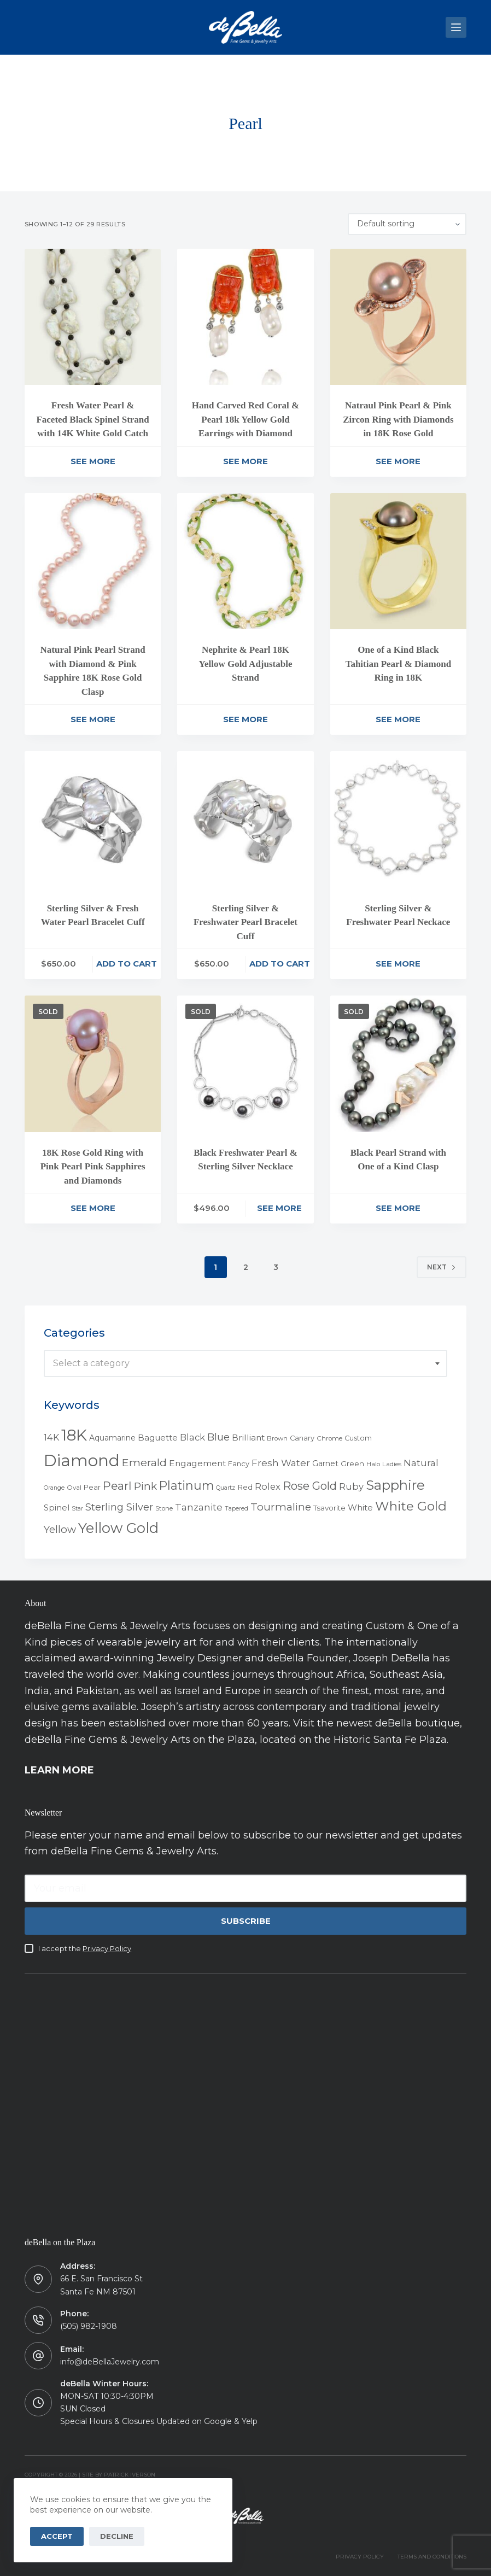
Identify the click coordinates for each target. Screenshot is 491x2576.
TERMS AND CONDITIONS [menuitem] (432, 2556)
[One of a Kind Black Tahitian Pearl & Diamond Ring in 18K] (398, 561)
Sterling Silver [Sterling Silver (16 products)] (119, 1507)
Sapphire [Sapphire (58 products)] (395, 1485)
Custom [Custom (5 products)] (358, 1438)
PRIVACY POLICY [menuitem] (360, 2556)
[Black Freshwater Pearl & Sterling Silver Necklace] (245, 1064)
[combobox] (245, 1363)
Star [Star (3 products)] (77, 1508)
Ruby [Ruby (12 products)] (351, 1486)
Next (441, 1267)
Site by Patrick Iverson (118, 2474)
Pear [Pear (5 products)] (92, 1487)
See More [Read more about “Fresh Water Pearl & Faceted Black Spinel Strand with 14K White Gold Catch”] (93, 461)
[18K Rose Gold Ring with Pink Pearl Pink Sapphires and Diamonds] (93, 1064)
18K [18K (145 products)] (74, 1434)
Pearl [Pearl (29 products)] (117, 1485)
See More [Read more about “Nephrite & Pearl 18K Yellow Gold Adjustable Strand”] (245, 719)
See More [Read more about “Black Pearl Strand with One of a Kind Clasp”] (398, 1208)
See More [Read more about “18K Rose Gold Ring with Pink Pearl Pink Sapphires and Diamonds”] (93, 1208)
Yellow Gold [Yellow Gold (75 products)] (118, 1527)
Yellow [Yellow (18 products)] (60, 1529)
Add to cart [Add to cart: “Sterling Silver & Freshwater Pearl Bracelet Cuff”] (279, 963)
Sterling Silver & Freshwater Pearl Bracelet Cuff (245, 922)
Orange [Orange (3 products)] (54, 1487)
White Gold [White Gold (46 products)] (411, 1506)
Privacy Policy (107, 1948)
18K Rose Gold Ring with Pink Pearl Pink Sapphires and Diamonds (92, 1167)
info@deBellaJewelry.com (109, 2362)
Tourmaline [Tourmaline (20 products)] (280, 1507)
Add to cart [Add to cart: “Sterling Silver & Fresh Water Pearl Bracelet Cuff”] (126, 963)
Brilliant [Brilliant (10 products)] (248, 1437)
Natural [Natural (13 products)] (421, 1462)
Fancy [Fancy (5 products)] (238, 1464)
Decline (116, 2536)
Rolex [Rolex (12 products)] (267, 1486)
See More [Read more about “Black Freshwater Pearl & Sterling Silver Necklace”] (279, 1208)
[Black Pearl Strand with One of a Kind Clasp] (398, 1064)
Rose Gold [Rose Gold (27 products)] (310, 1485)
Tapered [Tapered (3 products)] (236, 1508)
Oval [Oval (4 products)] (74, 1487)
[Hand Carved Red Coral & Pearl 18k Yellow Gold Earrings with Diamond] (245, 317)
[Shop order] (407, 224)
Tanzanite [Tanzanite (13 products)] (199, 1507)
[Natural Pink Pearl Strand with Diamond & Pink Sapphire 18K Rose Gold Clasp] (93, 561)
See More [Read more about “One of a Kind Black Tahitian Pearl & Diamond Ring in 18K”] (398, 719)
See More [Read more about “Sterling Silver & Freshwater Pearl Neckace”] (398, 963)
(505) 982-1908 (88, 2326)
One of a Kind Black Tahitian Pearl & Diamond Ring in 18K (398, 664)
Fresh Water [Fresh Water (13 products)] (281, 1462)
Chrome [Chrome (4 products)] (329, 1438)
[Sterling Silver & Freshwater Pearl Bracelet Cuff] (245, 819)
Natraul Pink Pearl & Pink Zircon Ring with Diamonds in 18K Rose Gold (398, 419)
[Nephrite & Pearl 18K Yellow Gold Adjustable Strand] (245, 561)
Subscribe (246, 1921)
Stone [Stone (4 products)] (164, 1508)
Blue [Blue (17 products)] (218, 1437)
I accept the (84, 1948)
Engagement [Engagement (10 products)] (197, 1463)
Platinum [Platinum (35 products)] (186, 1485)
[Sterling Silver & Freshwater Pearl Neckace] (398, 819)
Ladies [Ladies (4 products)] (391, 1464)
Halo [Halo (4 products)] (373, 1464)
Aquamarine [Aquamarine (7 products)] (112, 1438)
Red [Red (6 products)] (245, 1487)
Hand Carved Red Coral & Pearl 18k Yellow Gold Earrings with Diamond (245, 419)
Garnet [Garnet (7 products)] (325, 1463)
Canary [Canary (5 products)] (302, 1438)
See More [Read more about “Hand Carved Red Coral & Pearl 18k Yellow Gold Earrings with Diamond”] (245, 461)
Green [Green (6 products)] (352, 1463)
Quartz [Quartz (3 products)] (225, 1487)
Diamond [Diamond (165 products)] (82, 1460)
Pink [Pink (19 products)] (145, 1486)
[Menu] (456, 27)
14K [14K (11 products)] (51, 1437)
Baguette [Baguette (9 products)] (158, 1437)
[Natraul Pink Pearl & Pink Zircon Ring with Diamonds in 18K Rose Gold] (398, 317)
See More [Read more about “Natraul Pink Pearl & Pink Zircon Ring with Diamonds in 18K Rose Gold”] (398, 461)
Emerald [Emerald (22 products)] (144, 1462)
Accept (57, 2536)
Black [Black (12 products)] (192, 1437)
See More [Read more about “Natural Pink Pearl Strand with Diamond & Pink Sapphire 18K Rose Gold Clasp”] (93, 719)
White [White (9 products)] (360, 1507)
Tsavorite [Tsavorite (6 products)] (329, 1507)
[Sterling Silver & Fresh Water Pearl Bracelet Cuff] (93, 819)
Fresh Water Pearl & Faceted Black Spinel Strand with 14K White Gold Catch (92, 419)
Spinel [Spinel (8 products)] (56, 1508)
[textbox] (245, 1363)
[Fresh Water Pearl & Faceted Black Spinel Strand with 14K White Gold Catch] (93, 317)
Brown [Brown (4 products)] (277, 1438)
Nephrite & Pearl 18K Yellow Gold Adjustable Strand (246, 664)
